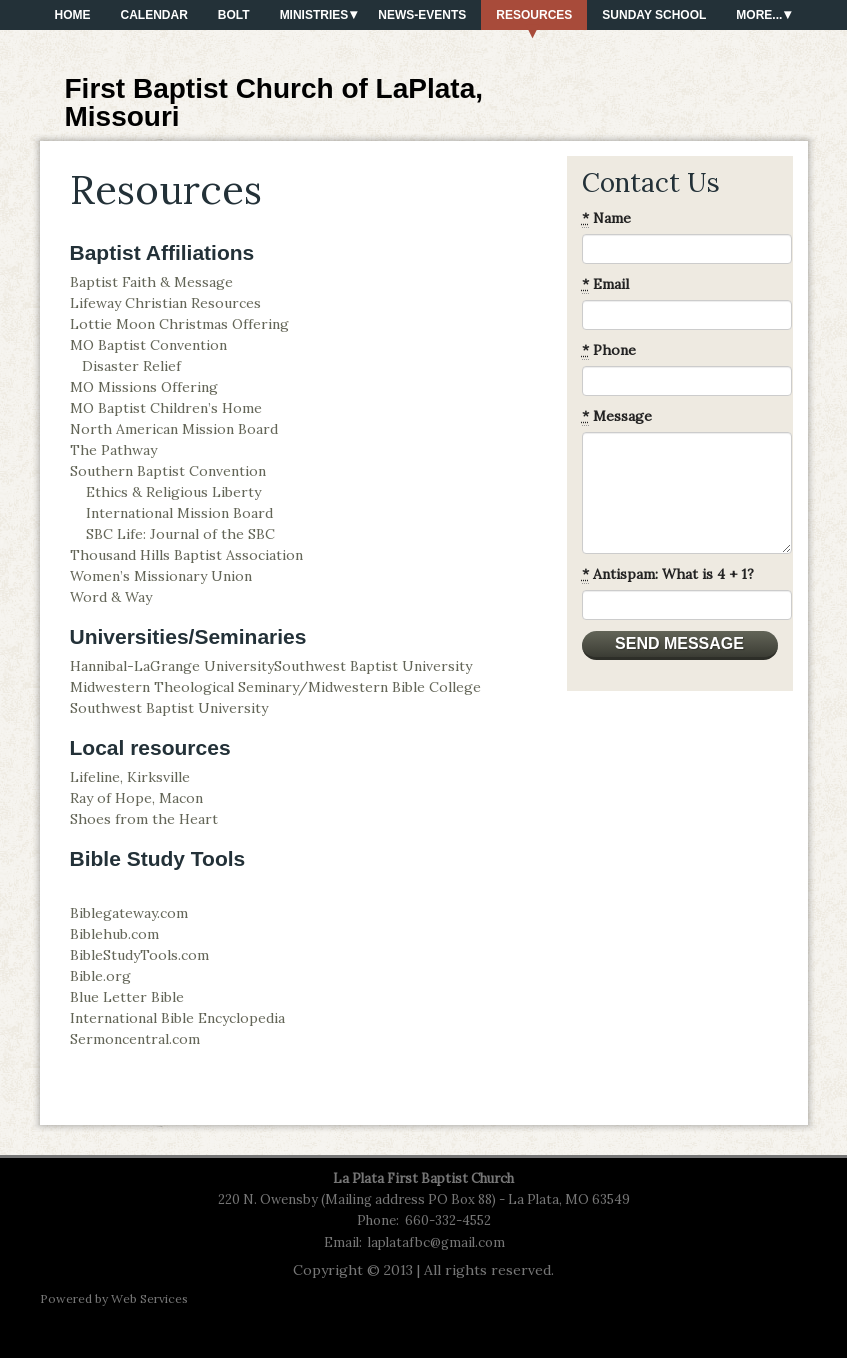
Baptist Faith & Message (151, 282)
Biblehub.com (114, 934)
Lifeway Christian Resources (165, 303)
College (453, 687)
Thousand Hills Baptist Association (186, 555)
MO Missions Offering (144, 387)
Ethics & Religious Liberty (173, 492)
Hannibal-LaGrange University (172, 666)
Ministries (314, 15)
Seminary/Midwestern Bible (331, 687)
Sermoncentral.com (135, 1039)
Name (606, 218)
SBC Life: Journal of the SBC (180, 534)
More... (759, 15)
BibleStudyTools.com (139, 955)
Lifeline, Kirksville (130, 777)
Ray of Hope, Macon (136, 798)
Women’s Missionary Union (161, 576)
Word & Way (111, 597)
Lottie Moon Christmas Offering (179, 324)
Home (73, 15)
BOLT (234, 15)
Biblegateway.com (129, 913)
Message (617, 416)
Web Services (149, 1298)
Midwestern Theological (154, 687)
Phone (609, 350)
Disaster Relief (131, 366)
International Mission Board (179, 513)
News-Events (422, 15)
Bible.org (100, 976)
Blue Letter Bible (127, 997)
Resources (534, 15)
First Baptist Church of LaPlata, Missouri (274, 102)
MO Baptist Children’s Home (166, 408)
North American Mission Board (174, 429)
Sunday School (654, 15)
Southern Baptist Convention (168, 471)
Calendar (154, 15)
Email (605, 284)
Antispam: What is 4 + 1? (668, 574)
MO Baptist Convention (148, 345)
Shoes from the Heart (144, 819)
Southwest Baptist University (373, 666)
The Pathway (113, 450)
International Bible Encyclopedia (177, 1018)
